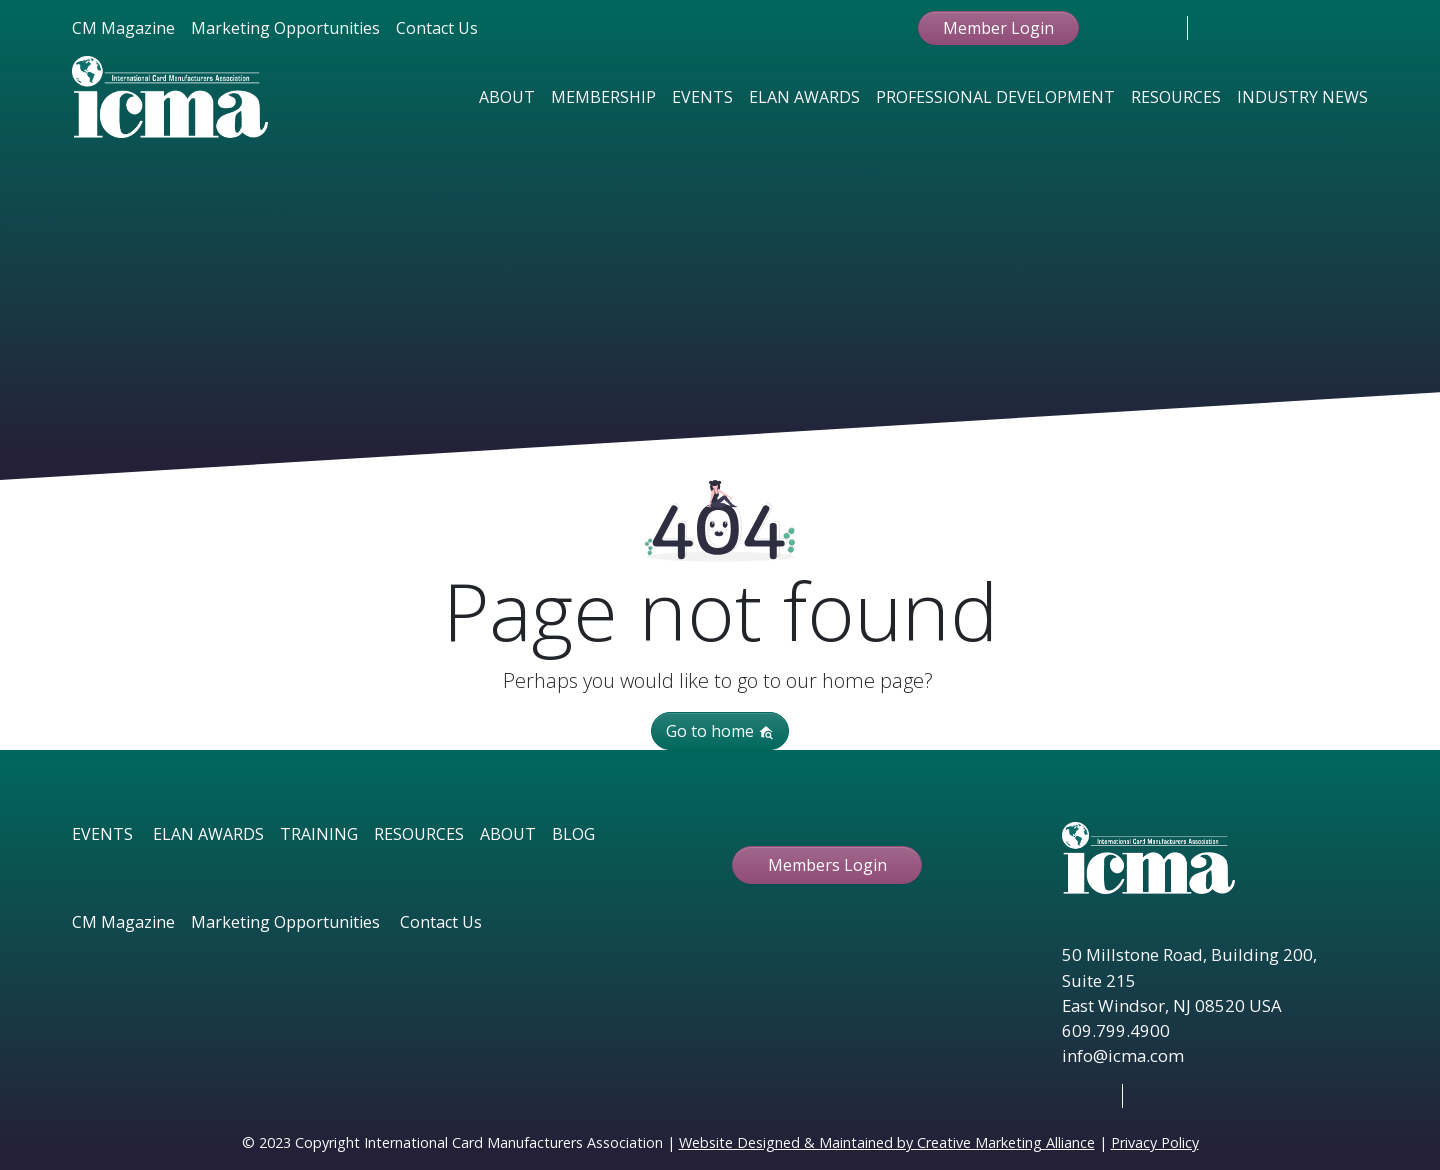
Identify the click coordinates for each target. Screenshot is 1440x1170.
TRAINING (319, 834)
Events (702, 97)
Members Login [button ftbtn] (827, 865)
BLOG (573, 834)
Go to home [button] (720, 731)
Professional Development (995, 97)
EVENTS (102, 834)
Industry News (1302, 97)
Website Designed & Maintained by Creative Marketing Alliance (887, 1142)
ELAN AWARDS (208, 834)
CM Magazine (123, 28)
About (507, 97)
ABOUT (508, 834)
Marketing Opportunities (285, 28)
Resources (1176, 97)
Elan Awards (804, 97)
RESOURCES (419, 834)
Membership (603, 97)
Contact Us (437, 28)
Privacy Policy (1155, 1142)
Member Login (998, 28)
